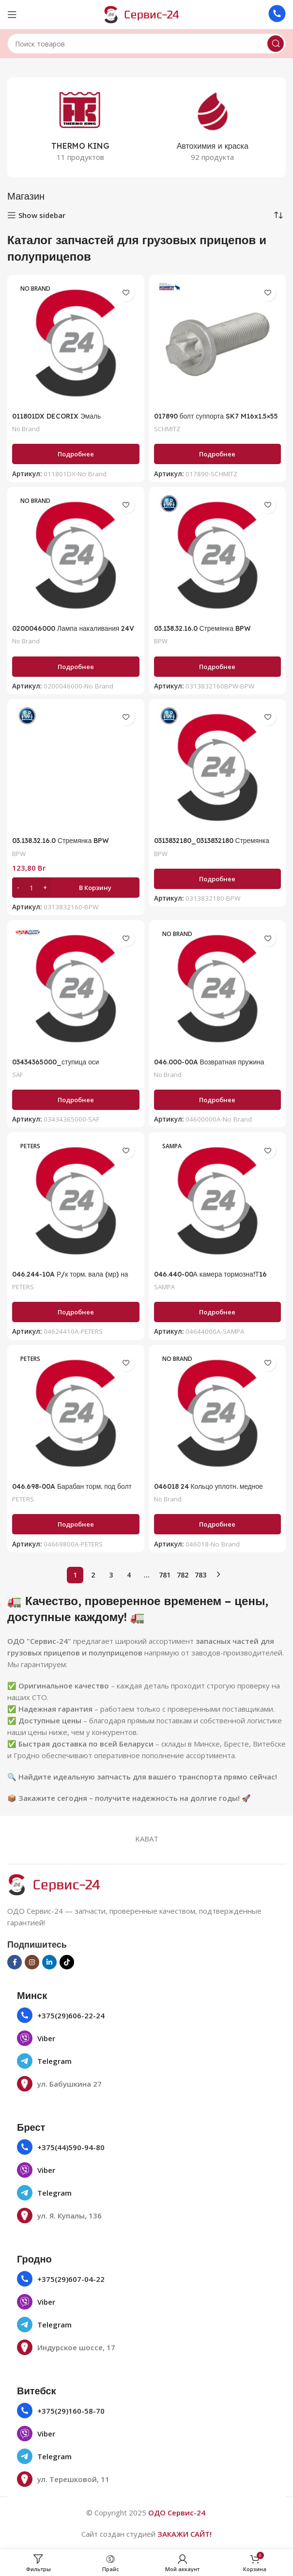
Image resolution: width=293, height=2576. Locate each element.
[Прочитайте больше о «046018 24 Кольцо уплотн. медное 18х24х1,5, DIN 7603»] (217, 1524)
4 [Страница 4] (129, 1574)
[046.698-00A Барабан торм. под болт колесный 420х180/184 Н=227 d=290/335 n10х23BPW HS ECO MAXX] (75, 1413)
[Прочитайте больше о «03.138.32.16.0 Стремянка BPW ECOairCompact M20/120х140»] (217, 666)
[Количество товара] (31, 887)
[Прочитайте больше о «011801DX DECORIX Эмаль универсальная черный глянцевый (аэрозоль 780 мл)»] (75, 454)
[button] (75, 887)
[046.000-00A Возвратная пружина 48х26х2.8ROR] (217, 988)
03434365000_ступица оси (59, 1061)
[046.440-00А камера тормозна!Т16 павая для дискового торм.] (217, 1201)
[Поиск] (146, 43)
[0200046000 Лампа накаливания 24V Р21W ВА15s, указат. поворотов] (75, 555)
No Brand (27, 428)
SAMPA (165, 1286)
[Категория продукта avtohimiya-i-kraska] (213, 127)
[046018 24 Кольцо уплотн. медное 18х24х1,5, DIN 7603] (217, 1413)
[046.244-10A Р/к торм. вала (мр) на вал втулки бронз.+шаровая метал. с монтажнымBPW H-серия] (75, 1201)
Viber (46, 2038)
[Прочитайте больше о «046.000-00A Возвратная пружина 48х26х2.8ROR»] (217, 1100)
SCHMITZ (169, 428)
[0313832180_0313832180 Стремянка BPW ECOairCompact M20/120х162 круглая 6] (217, 767)
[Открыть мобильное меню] (12, 14)
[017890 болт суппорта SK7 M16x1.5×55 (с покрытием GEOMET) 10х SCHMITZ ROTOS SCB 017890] (217, 343)
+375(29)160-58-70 (71, 2411)
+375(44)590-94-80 (71, 2147)
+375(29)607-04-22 (71, 2279)
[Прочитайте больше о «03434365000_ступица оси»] (75, 1100)
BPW (162, 640)
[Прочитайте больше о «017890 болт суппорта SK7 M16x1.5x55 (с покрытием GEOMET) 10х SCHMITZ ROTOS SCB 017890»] (217, 454)
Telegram (54, 2061)
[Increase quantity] (45, 887)
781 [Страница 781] (164, 1574)
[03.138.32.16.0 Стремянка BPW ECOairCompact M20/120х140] (217, 555)
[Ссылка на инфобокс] (277, 15)
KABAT (146, 1838)
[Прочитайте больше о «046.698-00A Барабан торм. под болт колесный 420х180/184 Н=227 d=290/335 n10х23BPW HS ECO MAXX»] (75, 1524)
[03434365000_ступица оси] (75, 988)
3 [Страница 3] (111, 1574)
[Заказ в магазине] (278, 215)
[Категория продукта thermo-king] (80, 127)
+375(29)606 (59, 2015)
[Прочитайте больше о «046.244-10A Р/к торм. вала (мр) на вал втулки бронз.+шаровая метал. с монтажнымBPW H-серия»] (75, 1312)
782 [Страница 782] (182, 1574)
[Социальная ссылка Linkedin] (49, 1962)
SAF (18, 1074)
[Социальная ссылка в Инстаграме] (32, 1962)
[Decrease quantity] (18, 887)
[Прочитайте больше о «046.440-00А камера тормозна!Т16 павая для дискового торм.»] (217, 1312)
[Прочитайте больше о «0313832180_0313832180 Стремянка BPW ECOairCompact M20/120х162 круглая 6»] (217, 879)
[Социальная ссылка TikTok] (67, 1962)
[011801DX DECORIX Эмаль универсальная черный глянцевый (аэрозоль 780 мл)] (75, 343)
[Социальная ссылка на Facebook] (14, 1962)
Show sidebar (41, 215)
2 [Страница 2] (93, 1574)
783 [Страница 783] (200, 1574)
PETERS (24, 1286)
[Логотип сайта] (146, 13)
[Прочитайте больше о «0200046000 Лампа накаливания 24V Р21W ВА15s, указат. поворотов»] (75, 666)
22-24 (94, 2015)
